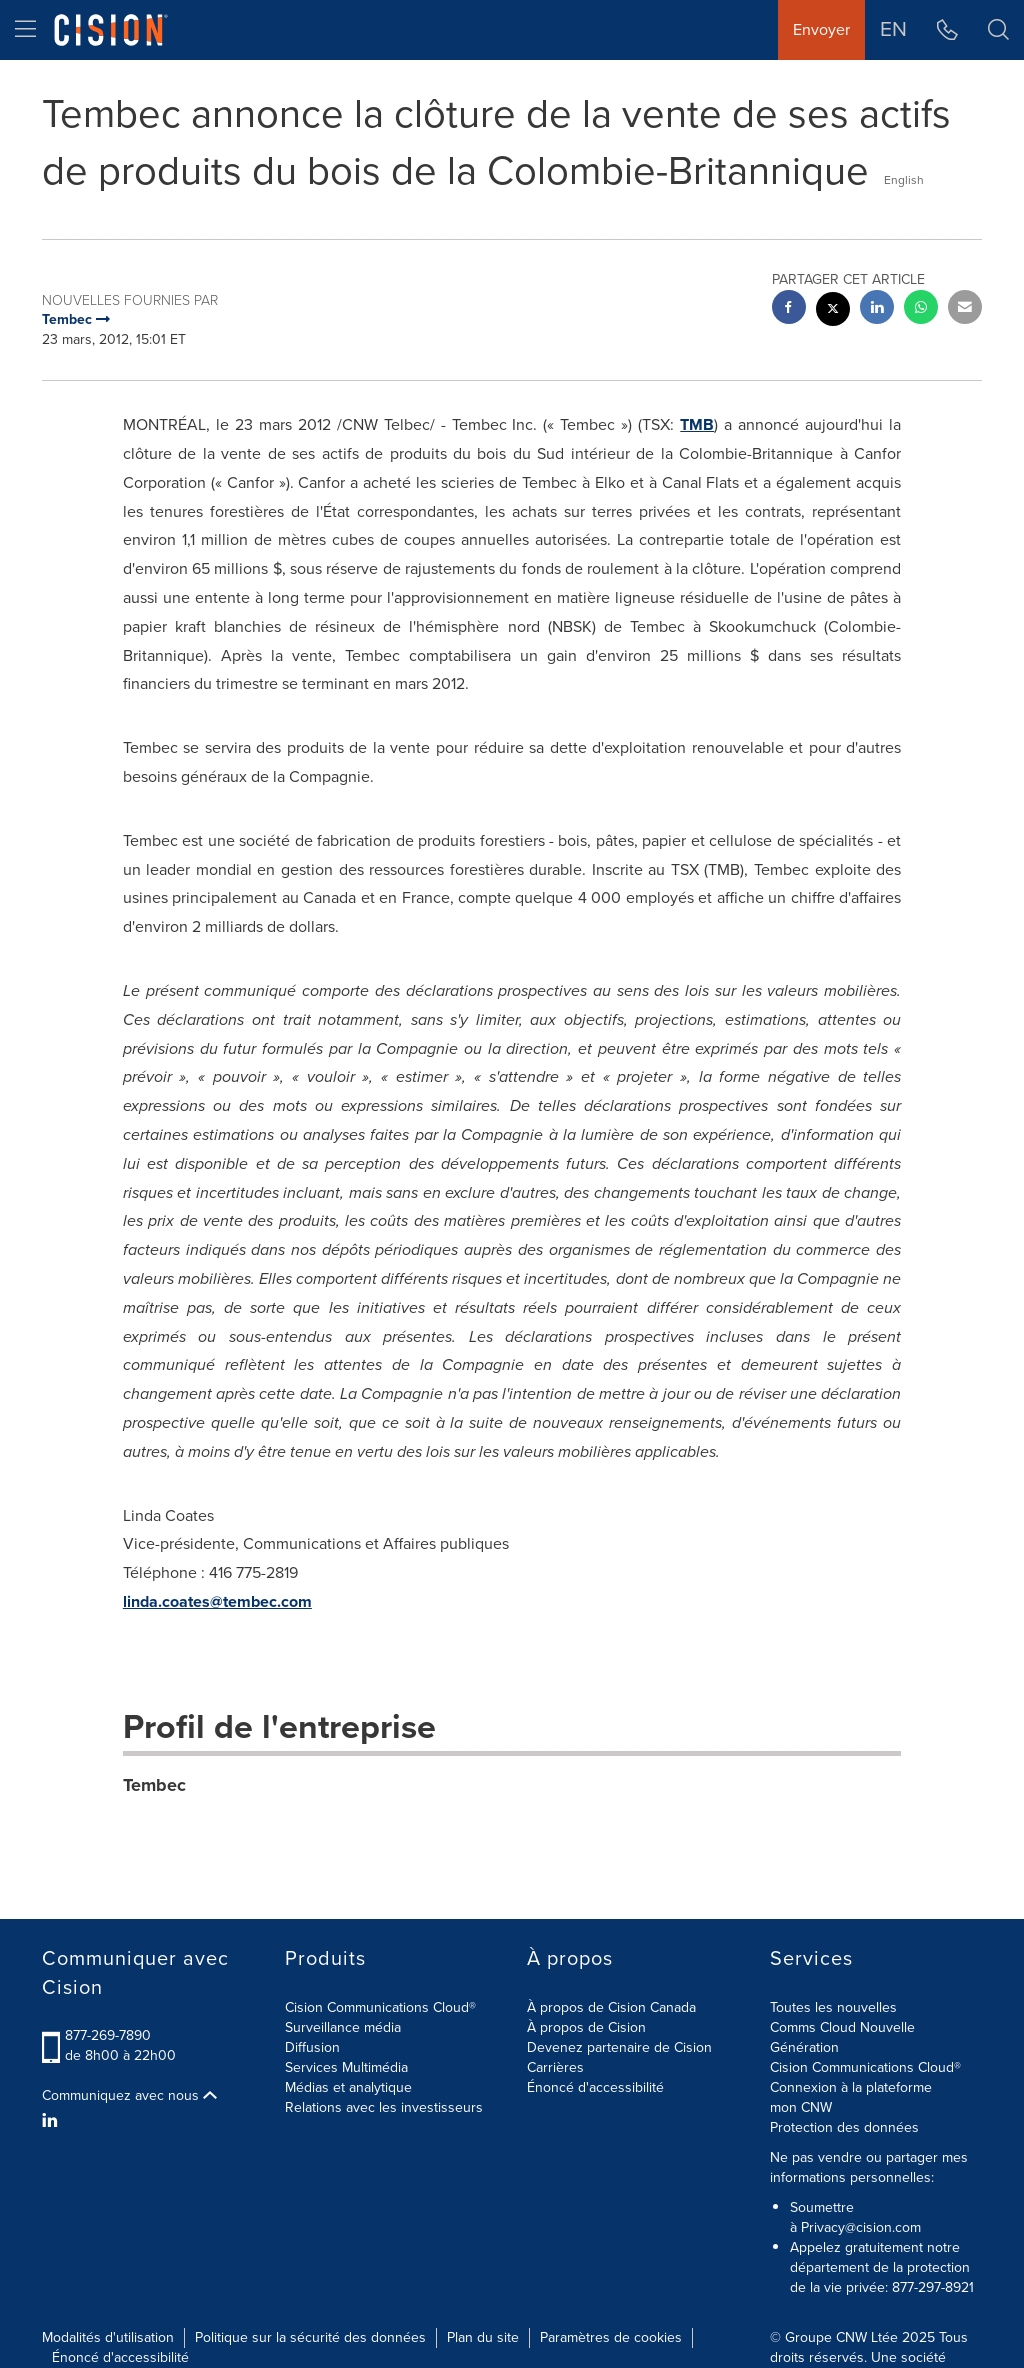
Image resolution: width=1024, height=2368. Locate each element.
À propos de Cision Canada (611, 2007)
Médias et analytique (348, 2087)
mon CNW (801, 2107)
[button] (998, 30)
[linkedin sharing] (877, 309)
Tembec (154, 1785)
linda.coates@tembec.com (217, 1601)
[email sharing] (965, 309)
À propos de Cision (586, 2027)
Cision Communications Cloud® (380, 2007)
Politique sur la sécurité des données (310, 2337)
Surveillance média (343, 2027)
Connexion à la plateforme (851, 2087)
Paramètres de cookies (611, 2337)
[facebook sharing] (789, 309)
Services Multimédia (346, 2067)
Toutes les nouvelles (833, 2007)
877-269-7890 (108, 2035)
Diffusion (312, 2047)
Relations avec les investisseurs (384, 2107)
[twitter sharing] (833, 311)
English (904, 180)
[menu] (25, 30)
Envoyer (821, 29)
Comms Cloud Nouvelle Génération (842, 2037)
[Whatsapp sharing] (921, 309)
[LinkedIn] (52, 2121)
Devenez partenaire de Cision (619, 2047)
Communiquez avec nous (129, 2096)
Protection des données (844, 2127)
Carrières (555, 2067)
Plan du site (483, 2337)
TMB (697, 424)
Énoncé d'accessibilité (595, 2087)
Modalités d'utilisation (108, 2337)
